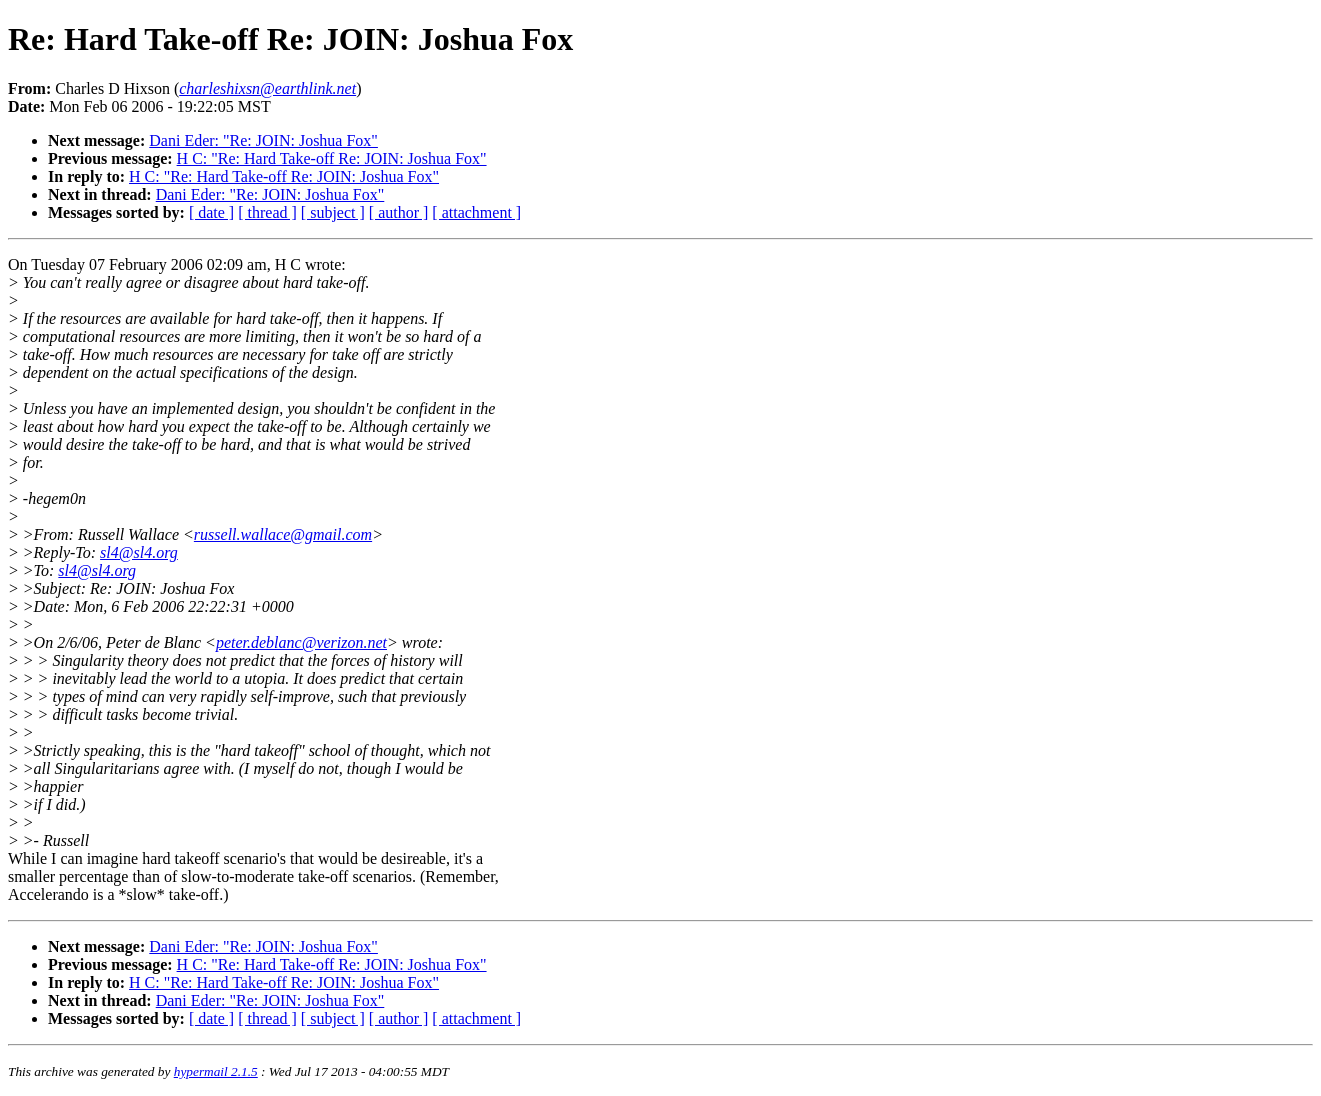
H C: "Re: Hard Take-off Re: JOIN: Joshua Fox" (332, 158)
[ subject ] (333, 212)
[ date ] (211, 212)
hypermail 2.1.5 (216, 1071)
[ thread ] (267, 212)
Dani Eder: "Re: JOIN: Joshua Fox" (263, 140)
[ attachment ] (476, 212)
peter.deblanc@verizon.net (301, 642)
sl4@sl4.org (139, 552)
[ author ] (399, 212)
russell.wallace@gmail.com (283, 534)
